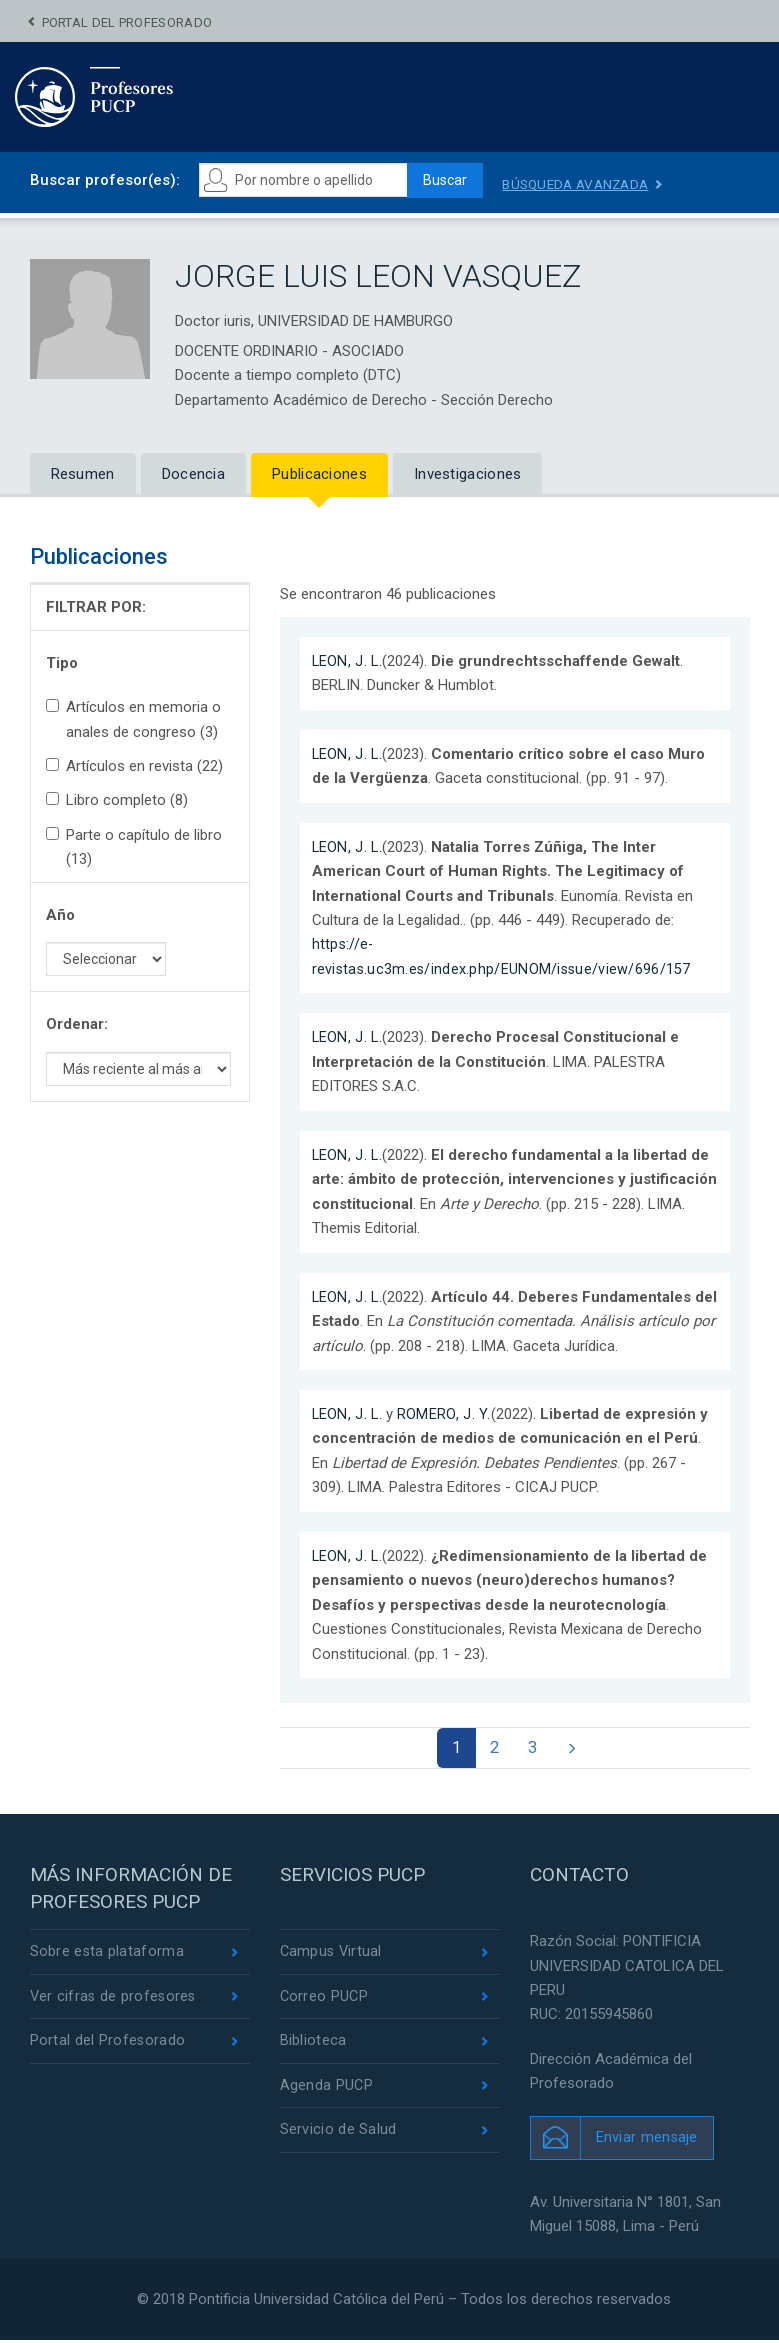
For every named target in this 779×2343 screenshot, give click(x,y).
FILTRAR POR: (96, 608)
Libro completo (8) (117, 801)
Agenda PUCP (327, 2092)
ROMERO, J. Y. (445, 1414)
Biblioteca (313, 2046)
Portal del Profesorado (127, 22)
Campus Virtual (332, 1955)
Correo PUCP (325, 2001)
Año (60, 915)
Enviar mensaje (647, 2140)
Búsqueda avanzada (589, 184)
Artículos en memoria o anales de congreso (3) (133, 720)
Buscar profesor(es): (105, 180)
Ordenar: (77, 1025)
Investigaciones (468, 474)
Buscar (450, 181)
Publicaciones (319, 474)
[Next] (576, 1749)
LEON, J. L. (348, 661)
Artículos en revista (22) (134, 766)
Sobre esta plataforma (107, 1955)
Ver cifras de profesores (115, 2001)
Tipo (62, 663)
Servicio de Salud (338, 2137)
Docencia (193, 474)
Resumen (83, 474)
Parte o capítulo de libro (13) (134, 847)
